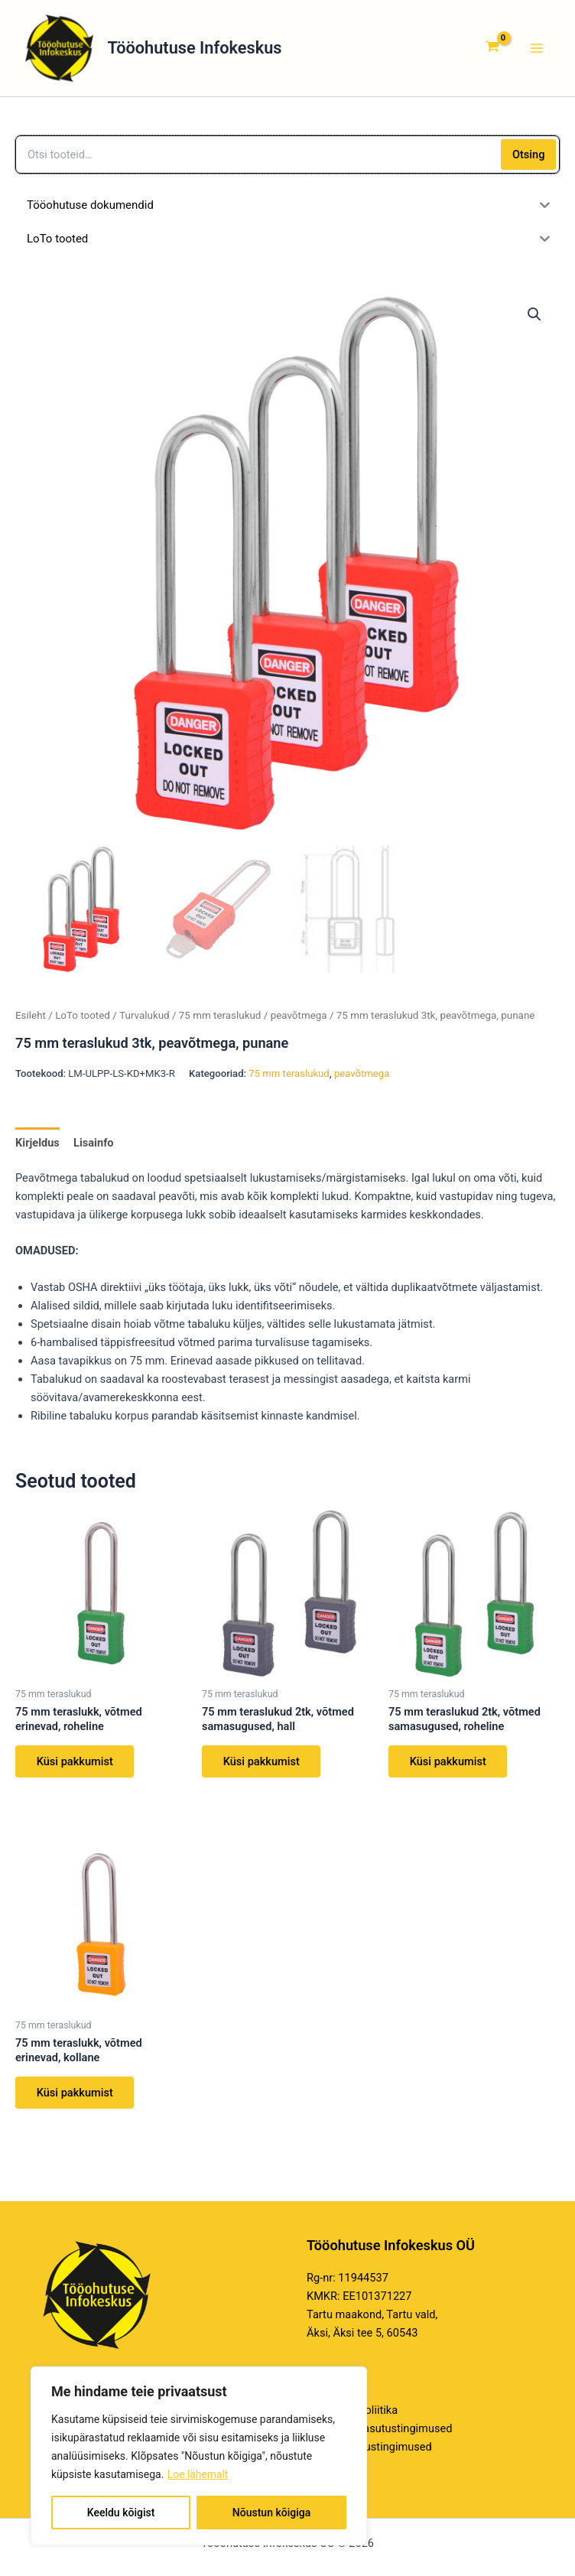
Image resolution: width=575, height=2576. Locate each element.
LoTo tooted (82, 1017)
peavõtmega (299, 1017)
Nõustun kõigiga (271, 2512)
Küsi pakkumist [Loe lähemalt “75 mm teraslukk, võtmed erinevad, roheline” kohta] (75, 1764)
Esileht (30, 1017)
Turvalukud (144, 1017)
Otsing (528, 157)
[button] (534, 316)
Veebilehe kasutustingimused (379, 2428)
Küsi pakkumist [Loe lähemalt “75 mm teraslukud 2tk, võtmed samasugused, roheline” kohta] (448, 1764)
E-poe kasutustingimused (369, 2447)
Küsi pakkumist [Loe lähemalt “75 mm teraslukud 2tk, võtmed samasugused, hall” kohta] (261, 1764)
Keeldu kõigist (121, 2512)
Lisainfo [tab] (93, 1145)
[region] (199, 2455)
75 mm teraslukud (220, 1017)
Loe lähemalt (198, 2474)
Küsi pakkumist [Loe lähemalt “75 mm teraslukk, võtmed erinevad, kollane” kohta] (75, 2096)
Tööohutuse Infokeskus (206, 49)
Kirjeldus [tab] (37, 1145)
